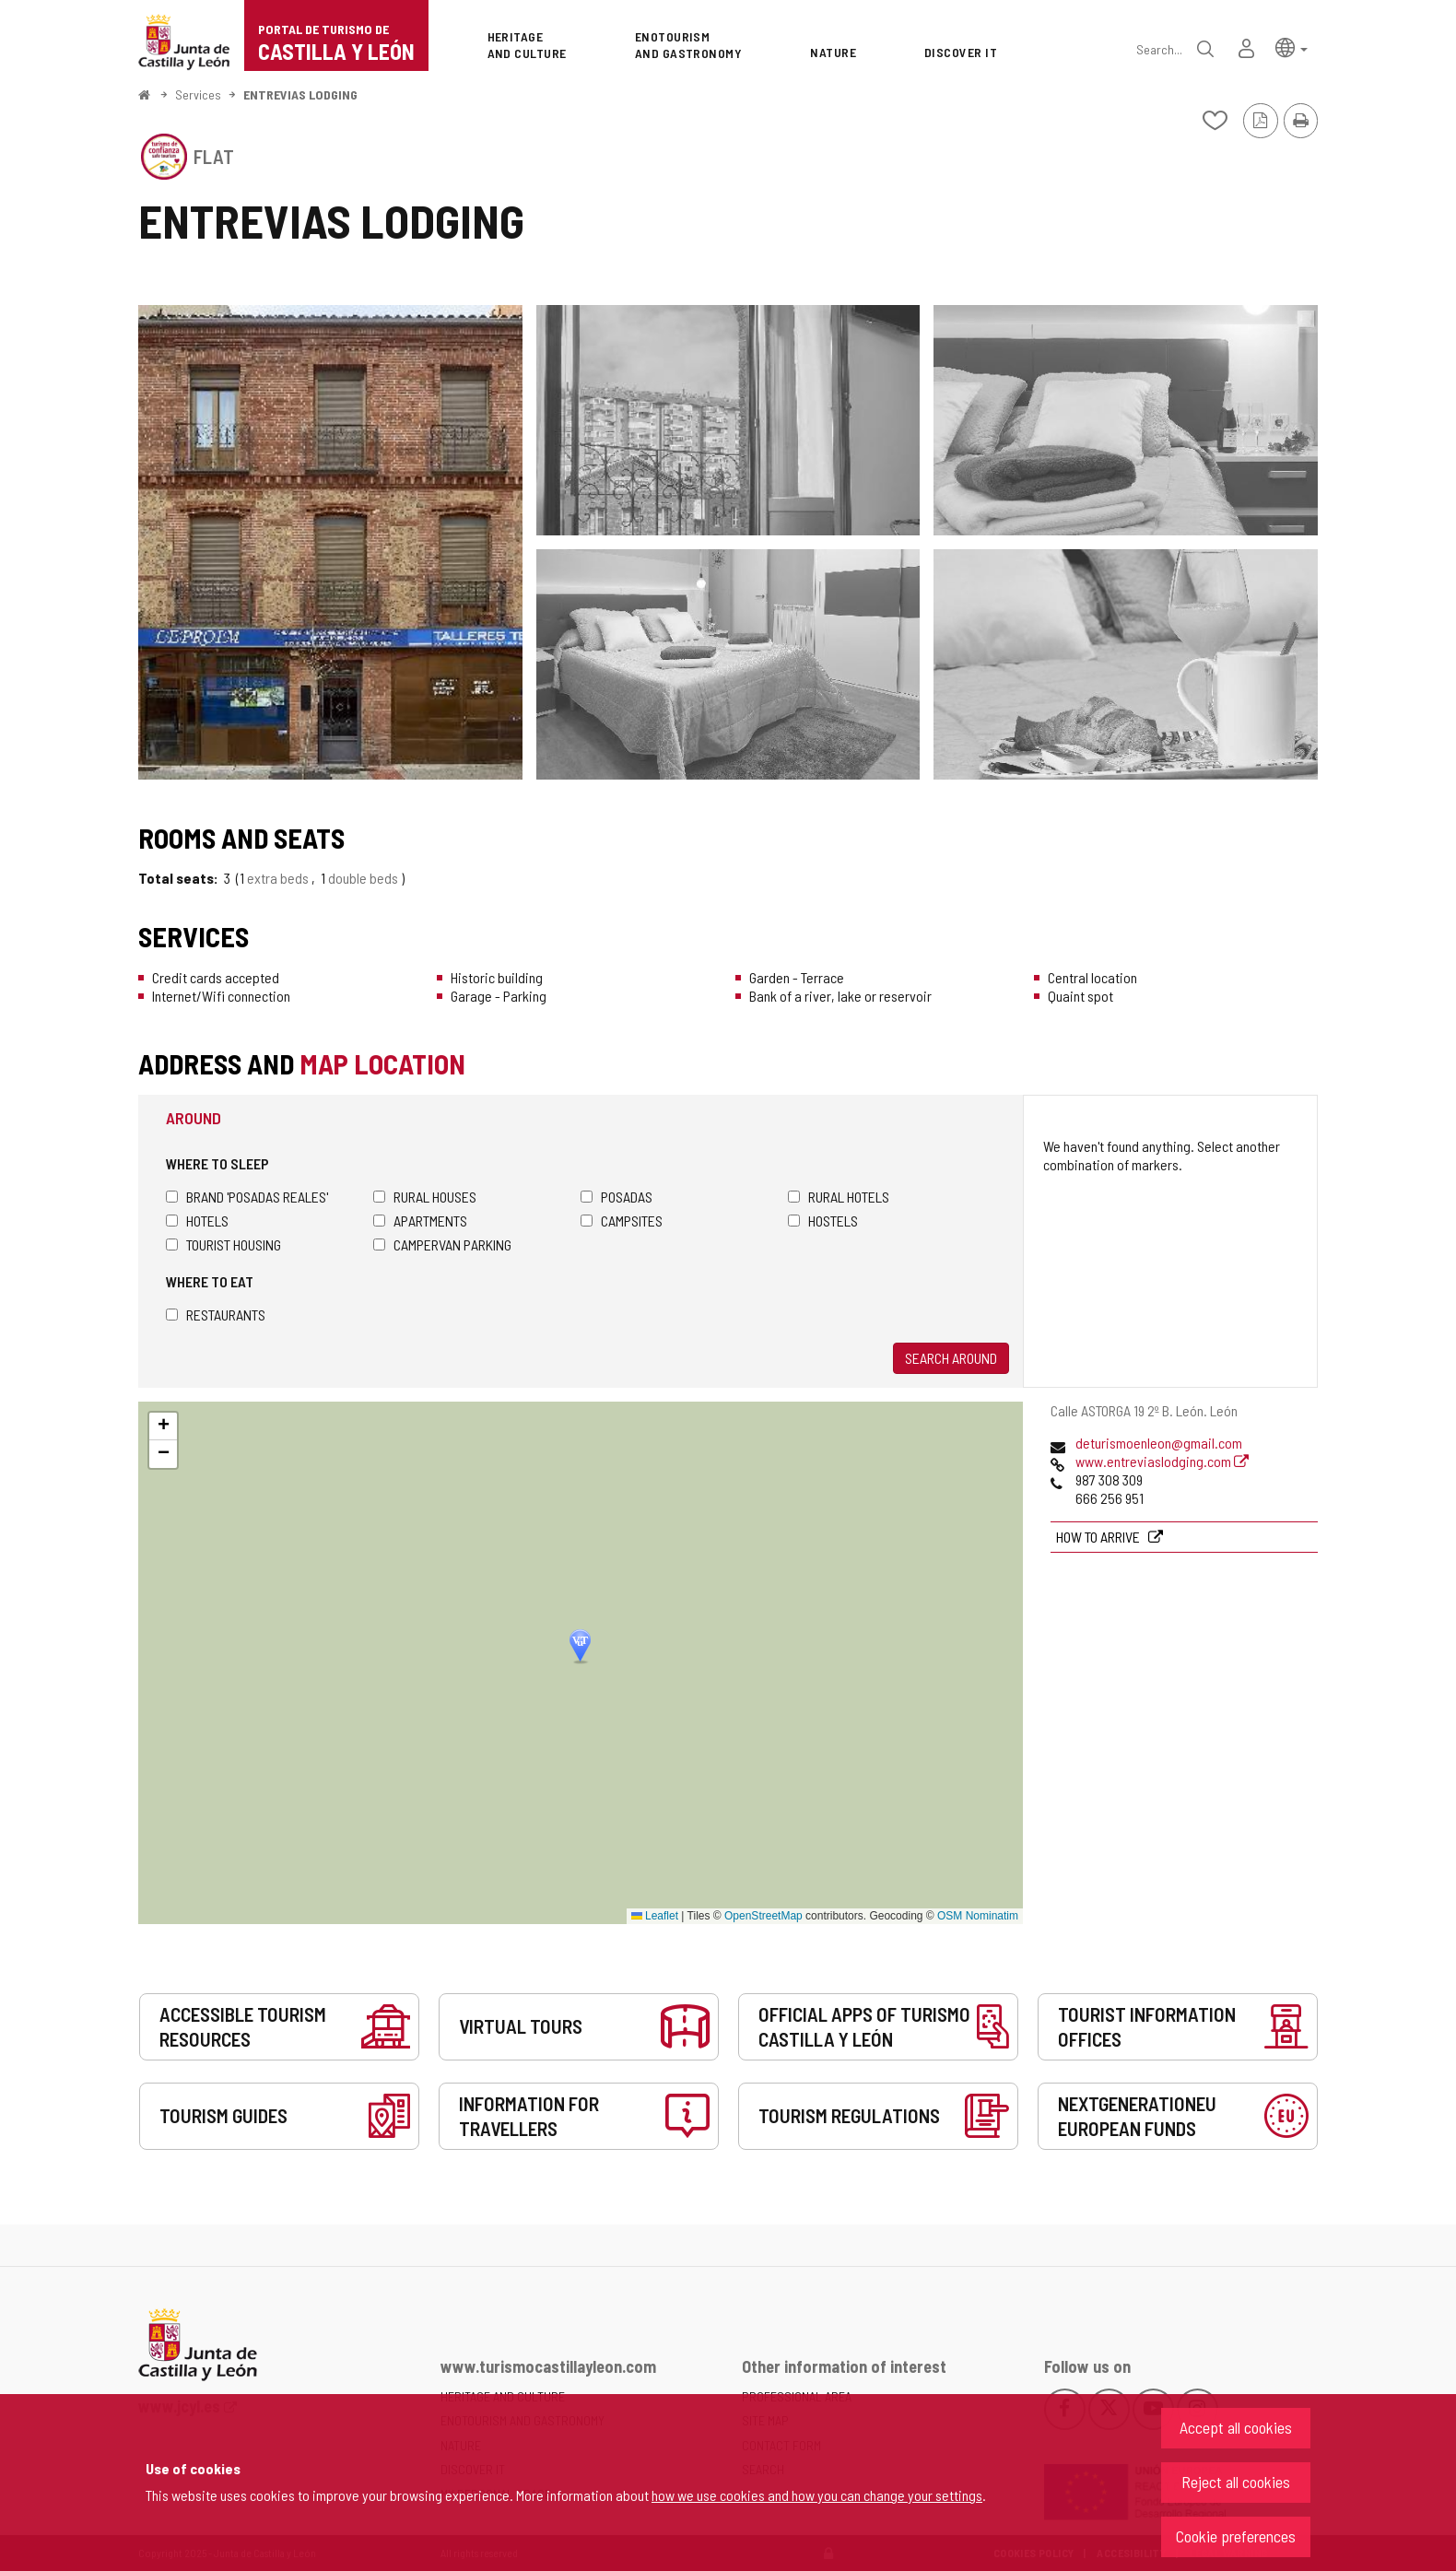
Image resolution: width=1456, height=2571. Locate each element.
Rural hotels (838, 1196)
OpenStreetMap (763, 1915)
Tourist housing (223, 1244)
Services (198, 94)
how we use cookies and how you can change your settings (817, 2495)
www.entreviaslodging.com (1162, 1461)
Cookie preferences (1236, 2536)
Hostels (823, 1220)
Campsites (622, 1220)
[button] (1291, 46)
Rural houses (424, 1196)
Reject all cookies (1235, 2481)
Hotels (197, 1220)
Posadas (616, 1196)
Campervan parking (442, 1244)
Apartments (420, 1220)
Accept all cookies (1236, 2427)
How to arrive (1099, 1536)
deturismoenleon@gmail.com (1158, 1442)
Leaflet (654, 1915)
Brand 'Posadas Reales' (247, 1196)
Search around (951, 1358)
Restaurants (215, 1314)
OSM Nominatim (977, 1915)
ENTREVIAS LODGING (300, 94)
